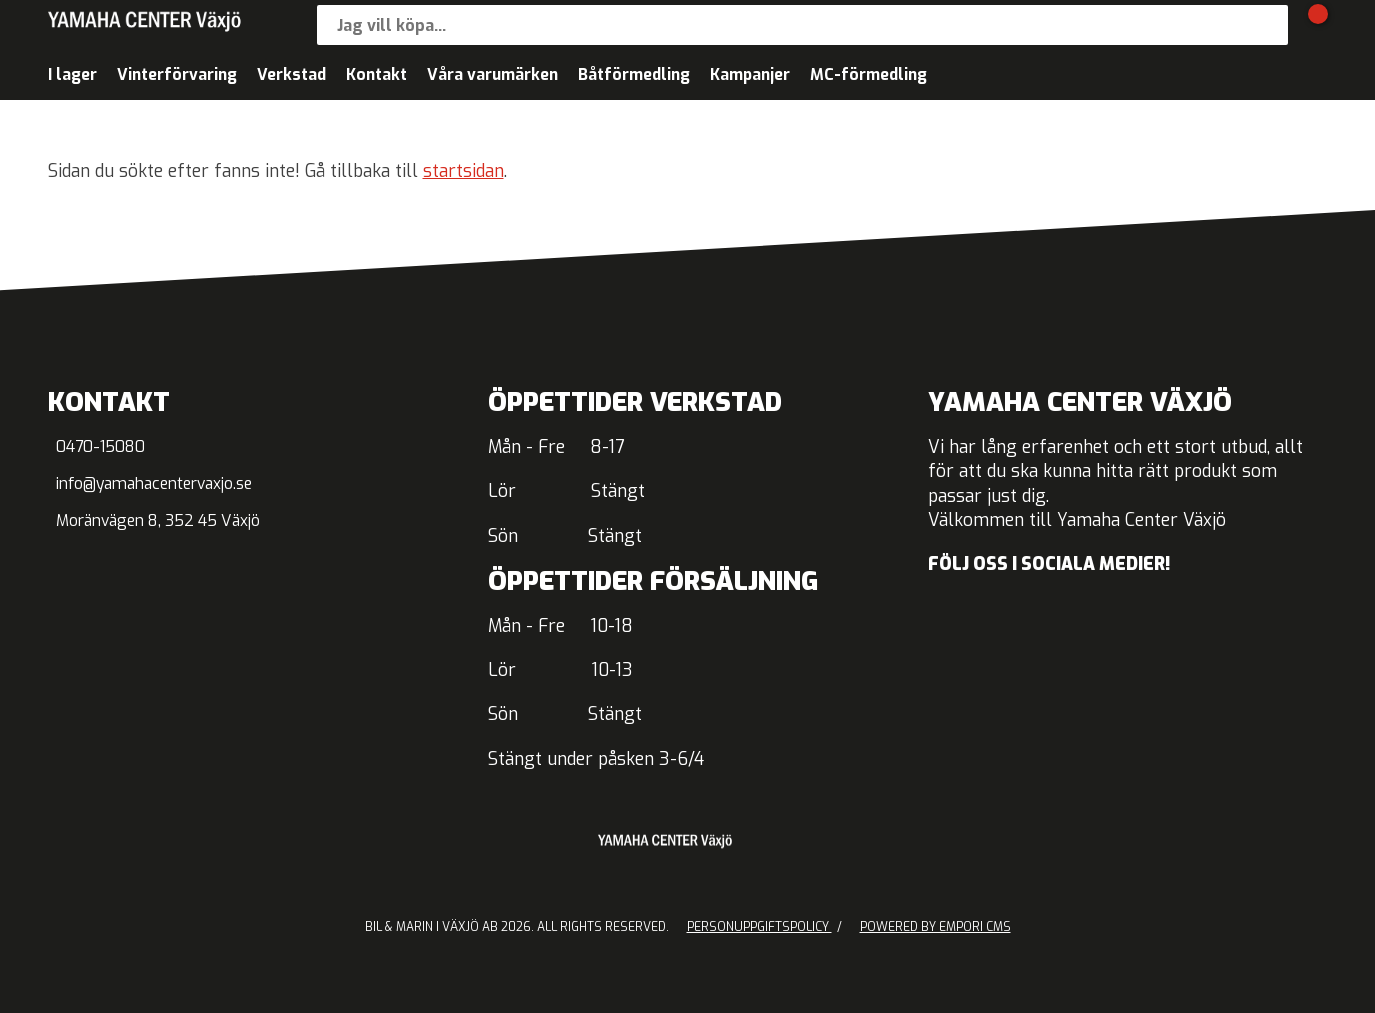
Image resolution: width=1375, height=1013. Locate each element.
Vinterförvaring (177, 74)
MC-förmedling (868, 74)
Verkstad (291, 74)
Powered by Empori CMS (935, 927)
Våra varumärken (492, 74)
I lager (72, 74)
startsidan (463, 171)
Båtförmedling (634, 74)
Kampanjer (750, 74)
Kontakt (376, 74)
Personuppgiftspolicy (759, 927)
